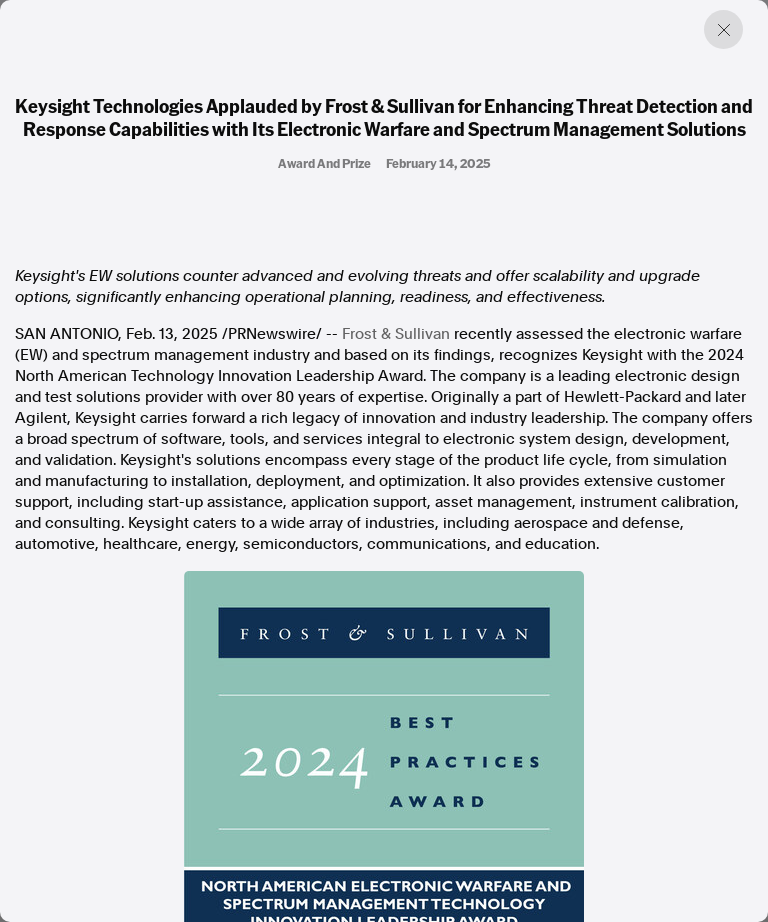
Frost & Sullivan (396, 334)
